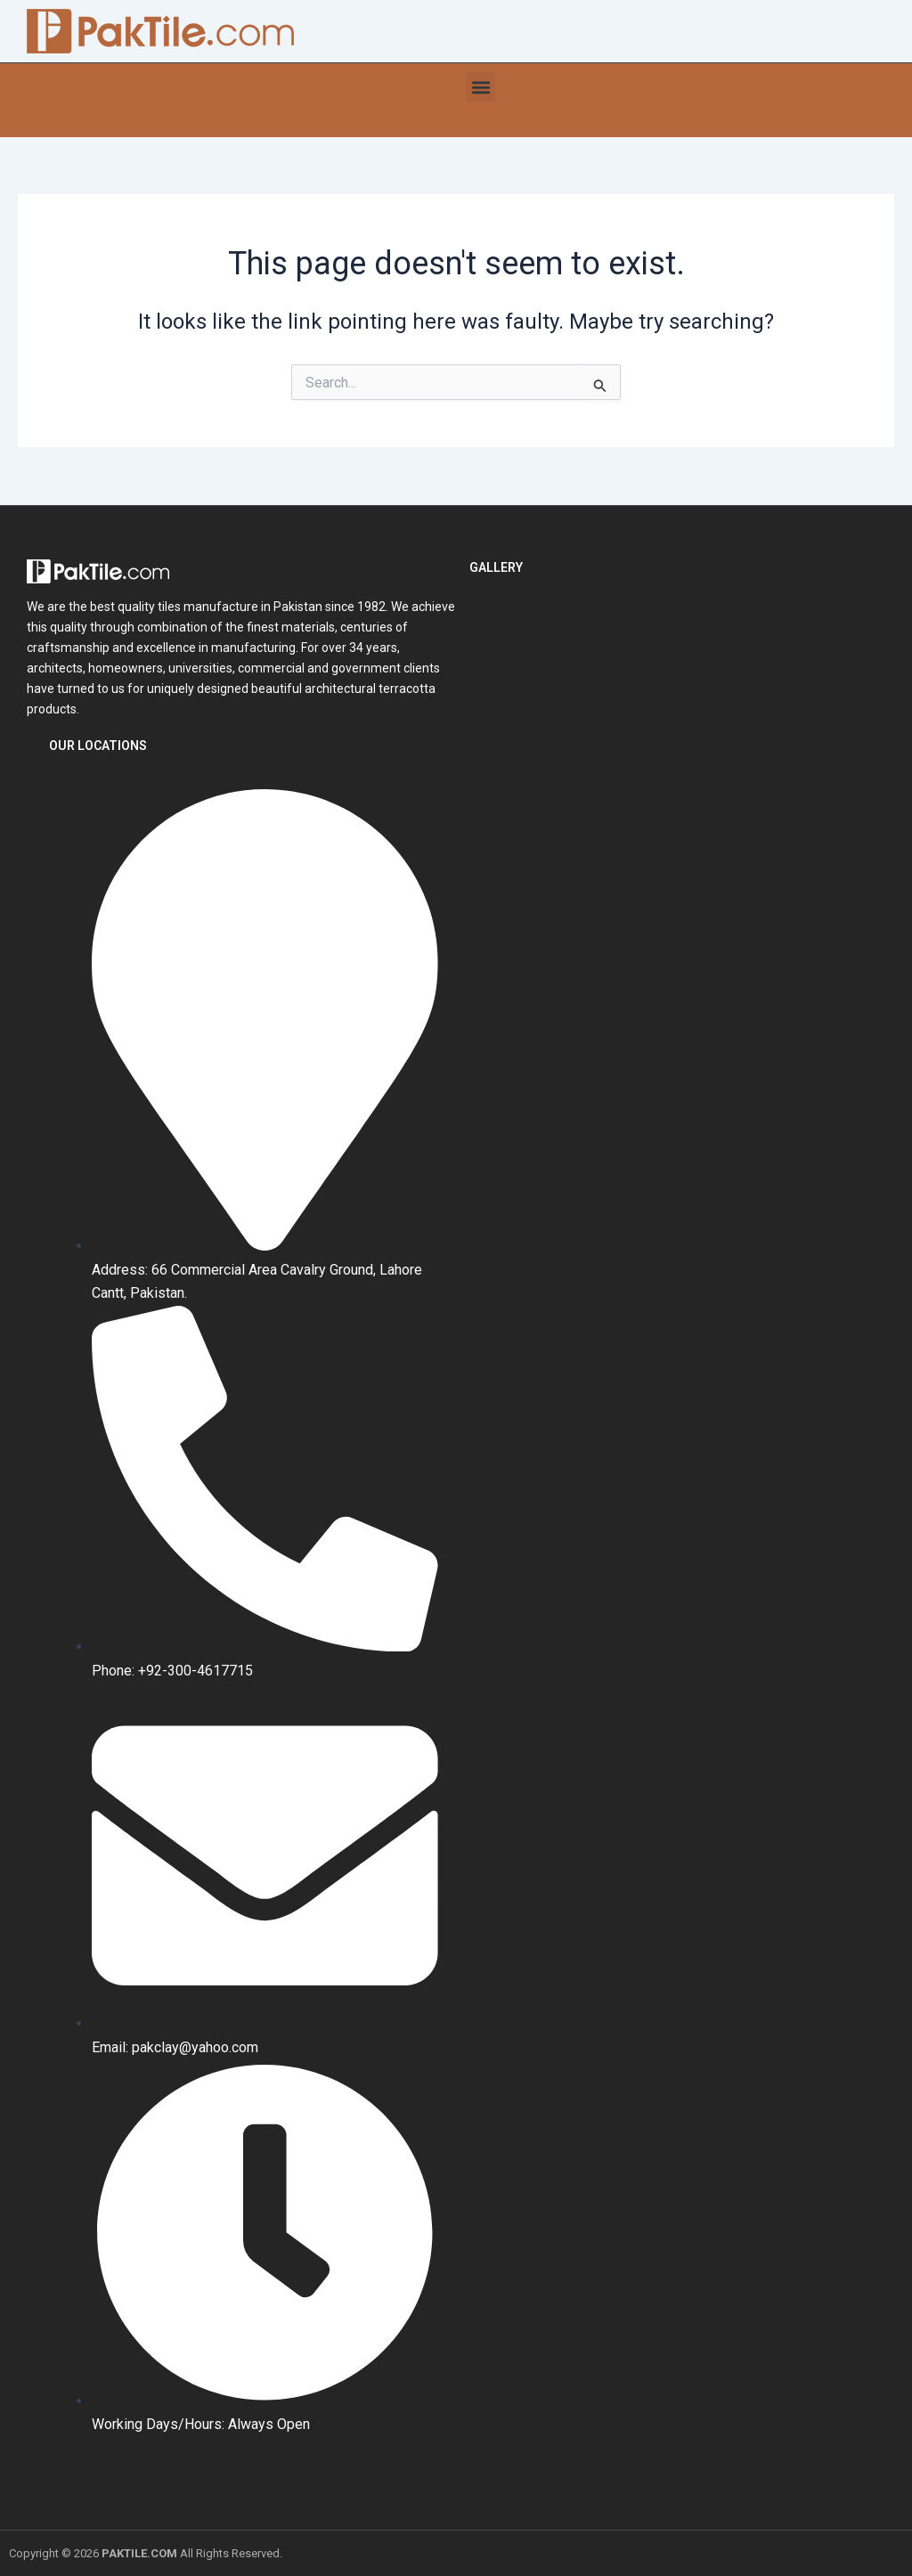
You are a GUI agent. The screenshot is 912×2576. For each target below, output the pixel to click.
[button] (480, 87)
